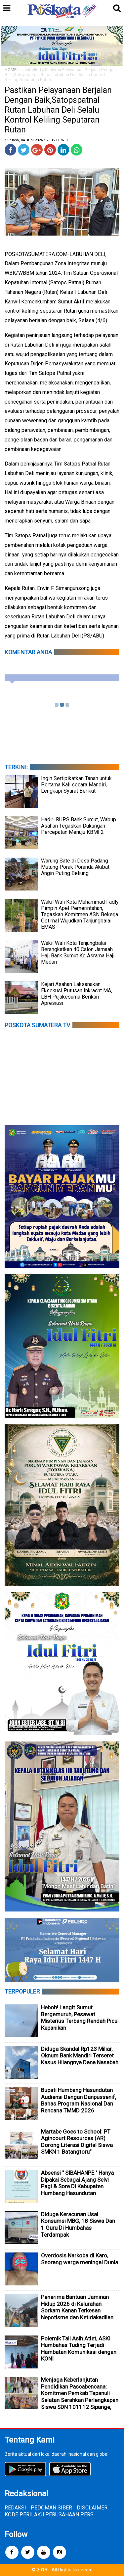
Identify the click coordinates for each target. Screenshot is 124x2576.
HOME (11, 69)
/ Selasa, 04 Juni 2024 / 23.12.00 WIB (36, 140)
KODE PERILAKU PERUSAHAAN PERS (49, 2514)
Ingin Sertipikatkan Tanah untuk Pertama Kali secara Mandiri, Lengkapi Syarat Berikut (76, 784)
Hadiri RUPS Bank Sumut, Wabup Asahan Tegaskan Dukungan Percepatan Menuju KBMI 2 (78, 825)
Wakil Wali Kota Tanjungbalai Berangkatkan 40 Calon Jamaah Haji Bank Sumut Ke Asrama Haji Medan (77, 952)
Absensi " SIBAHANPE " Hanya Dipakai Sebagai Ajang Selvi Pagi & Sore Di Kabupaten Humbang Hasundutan (77, 2182)
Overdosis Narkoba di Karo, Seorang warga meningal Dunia (79, 2259)
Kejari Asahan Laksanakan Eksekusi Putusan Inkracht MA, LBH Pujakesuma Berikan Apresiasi (76, 993)
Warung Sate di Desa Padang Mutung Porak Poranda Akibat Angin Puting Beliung (75, 867)
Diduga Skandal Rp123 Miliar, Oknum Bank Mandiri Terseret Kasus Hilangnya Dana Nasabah (79, 2056)
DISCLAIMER (92, 2508)
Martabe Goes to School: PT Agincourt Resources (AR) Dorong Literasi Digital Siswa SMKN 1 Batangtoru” (77, 2141)
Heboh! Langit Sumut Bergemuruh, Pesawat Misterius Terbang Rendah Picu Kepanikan (79, 2017)
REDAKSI (15, 2508)
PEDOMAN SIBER (51, 2508)
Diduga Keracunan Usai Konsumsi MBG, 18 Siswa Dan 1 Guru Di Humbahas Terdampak (78, 2224)
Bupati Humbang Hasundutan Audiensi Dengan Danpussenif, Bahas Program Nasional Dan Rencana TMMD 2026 (78, 2100)
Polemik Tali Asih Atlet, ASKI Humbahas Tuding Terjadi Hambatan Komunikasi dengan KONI (78, 2348)
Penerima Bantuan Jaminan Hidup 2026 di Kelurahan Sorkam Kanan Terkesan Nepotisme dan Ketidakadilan (77, 2307)
